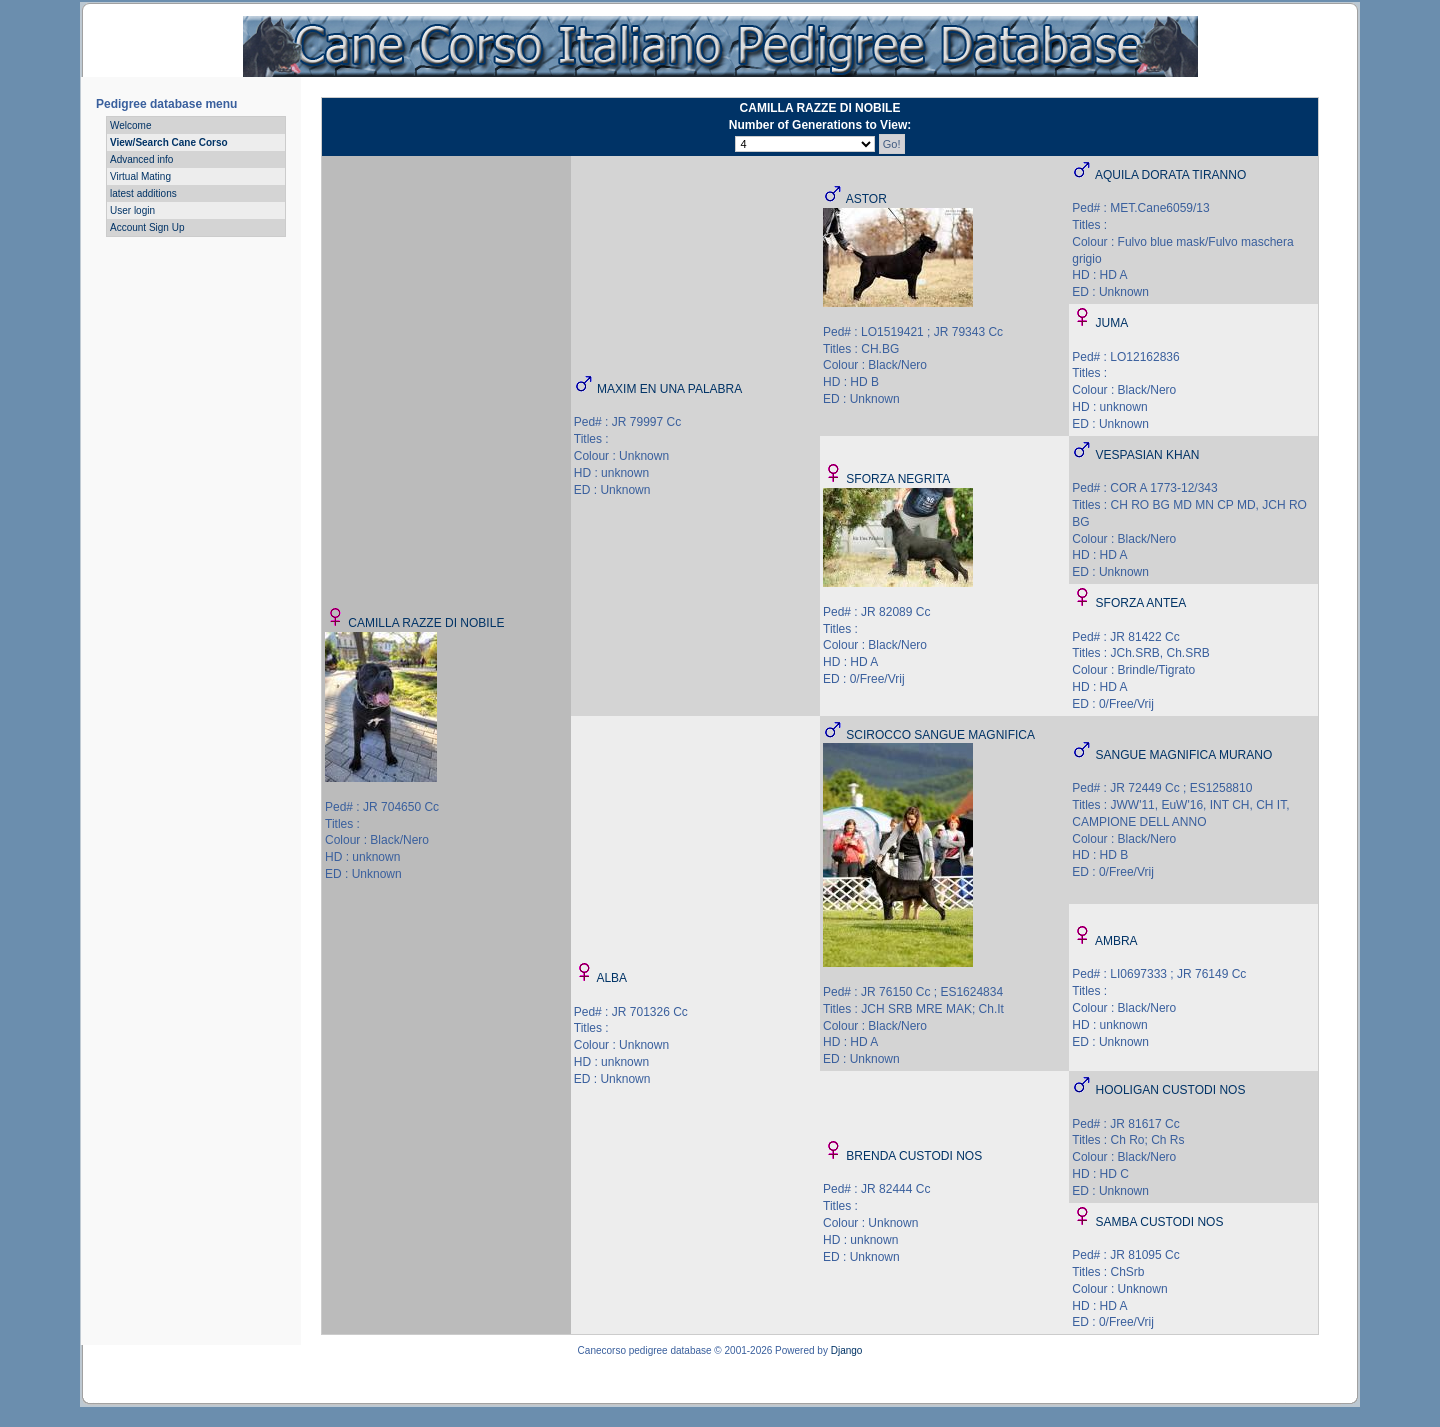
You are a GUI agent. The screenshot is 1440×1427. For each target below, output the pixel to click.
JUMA (1112, 323)
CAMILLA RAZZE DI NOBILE (426, 623)
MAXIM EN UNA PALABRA (669, 389)
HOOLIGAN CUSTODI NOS (1171, 1090)
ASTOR (866, 199)
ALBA (611, 978)
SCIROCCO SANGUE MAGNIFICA (940, 735)
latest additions (143, 193)
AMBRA (1116, 941)
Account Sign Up (147, 227)
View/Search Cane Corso (169, 142)
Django (847, 1350)
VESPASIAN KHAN (1148, 455)
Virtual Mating (140, 176)
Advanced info (141, 159)
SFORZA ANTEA (1141, 603)
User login (132, 210)
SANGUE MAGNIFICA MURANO (1184, 755)
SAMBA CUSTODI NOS (1160, 1222)
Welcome (131, 125)
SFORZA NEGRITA (898, 479)
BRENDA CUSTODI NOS (914, 1156)
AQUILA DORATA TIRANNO (1170, 175)
